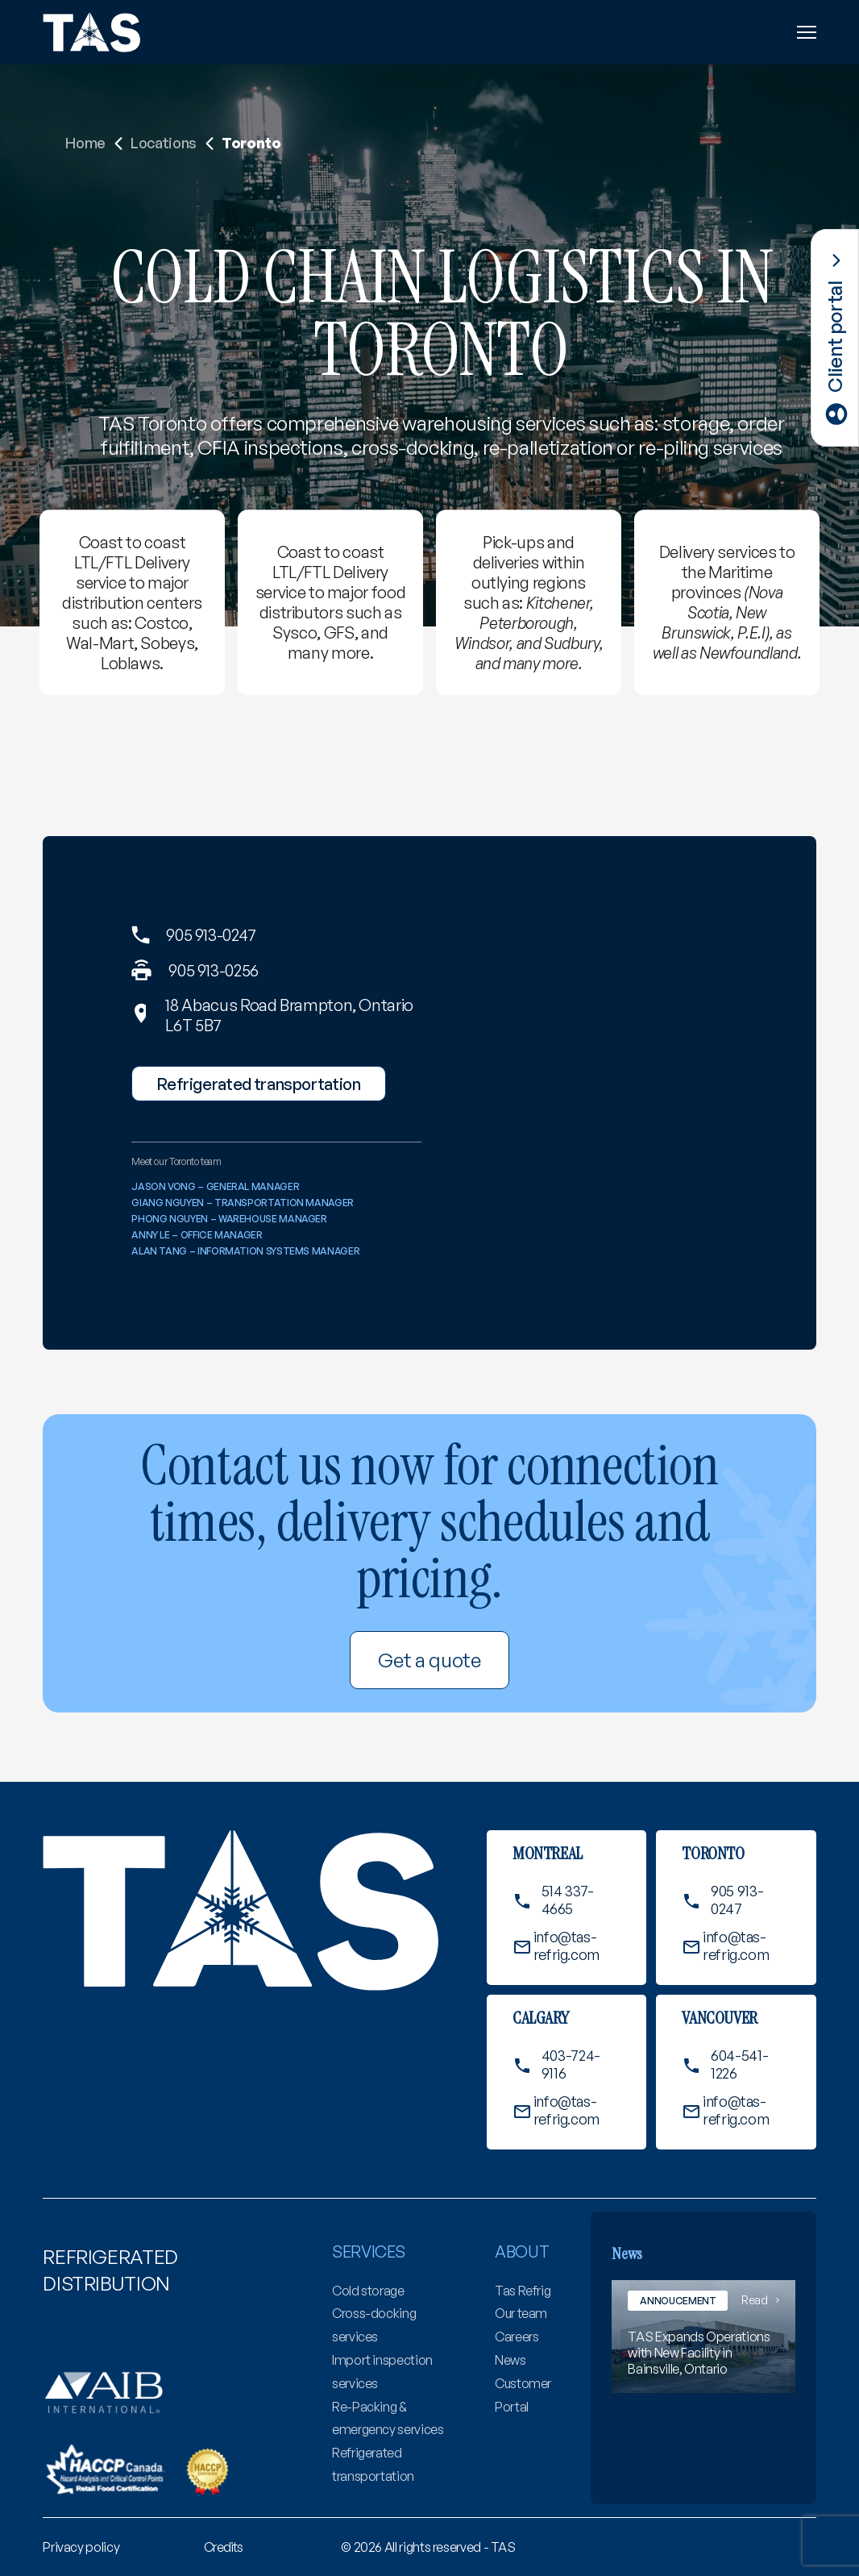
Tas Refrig (522, 2291)
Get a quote (429, 1660)
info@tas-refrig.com (566, 1946)
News (510, 2360)
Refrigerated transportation (258, 1084)
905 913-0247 (211, 935)
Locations (164, 143)
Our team (521, 2313)
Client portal (835, 336)
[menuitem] (81, 2547)
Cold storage (368, 2291)
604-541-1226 (739, 2064)
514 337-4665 (568, 1900)
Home (85, 143)
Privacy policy (81, 2547)
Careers (516, 2336)
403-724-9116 (571, 2064)
